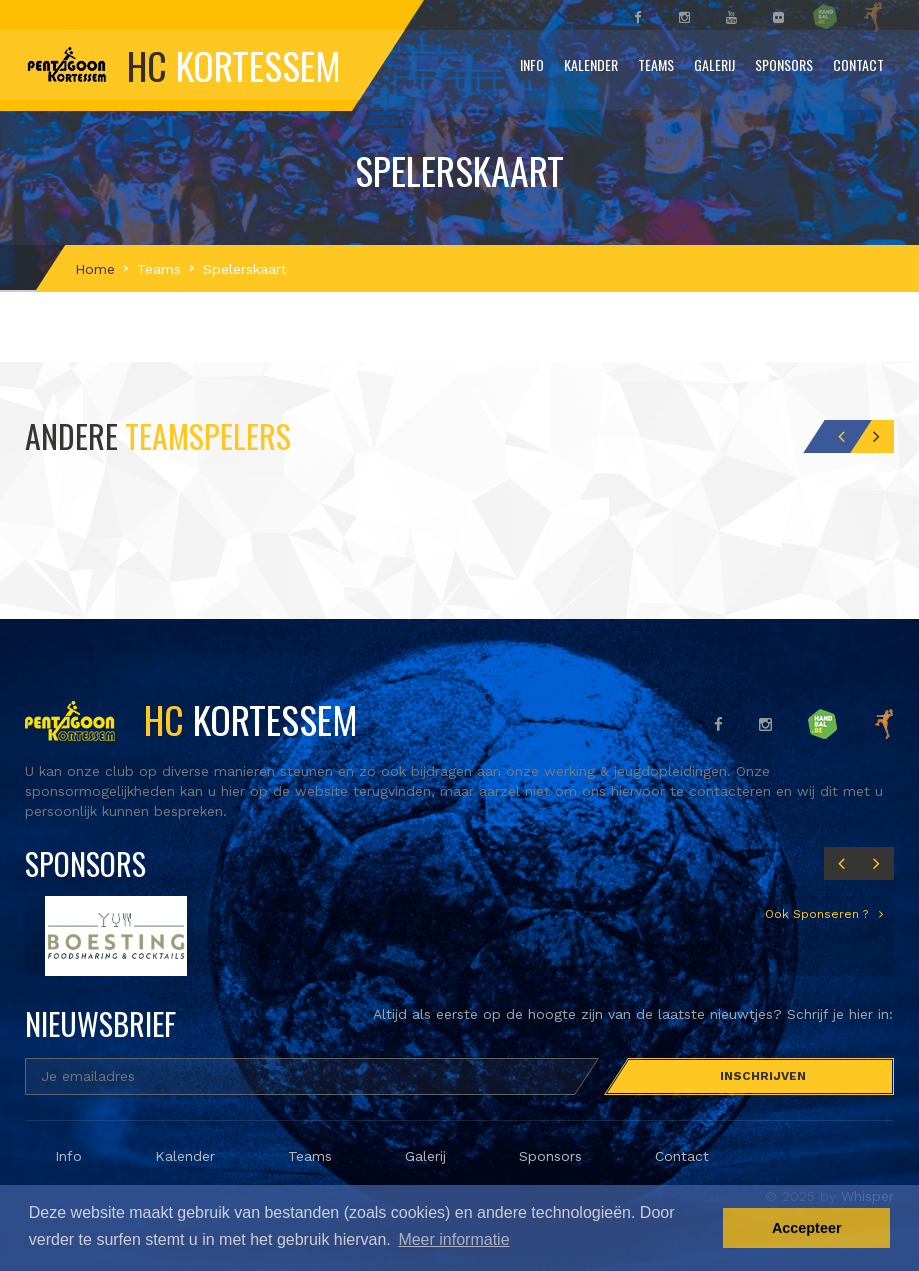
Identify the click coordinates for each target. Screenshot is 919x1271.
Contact (858, 64)
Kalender (591, 64)
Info (532, 64)
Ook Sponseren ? (818, 914)
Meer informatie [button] (453, 1239)
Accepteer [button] (807, 1228)
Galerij (714, 64)
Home (95, 269)
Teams (656, 64)
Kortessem (191, 719)
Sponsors (784, 64)
